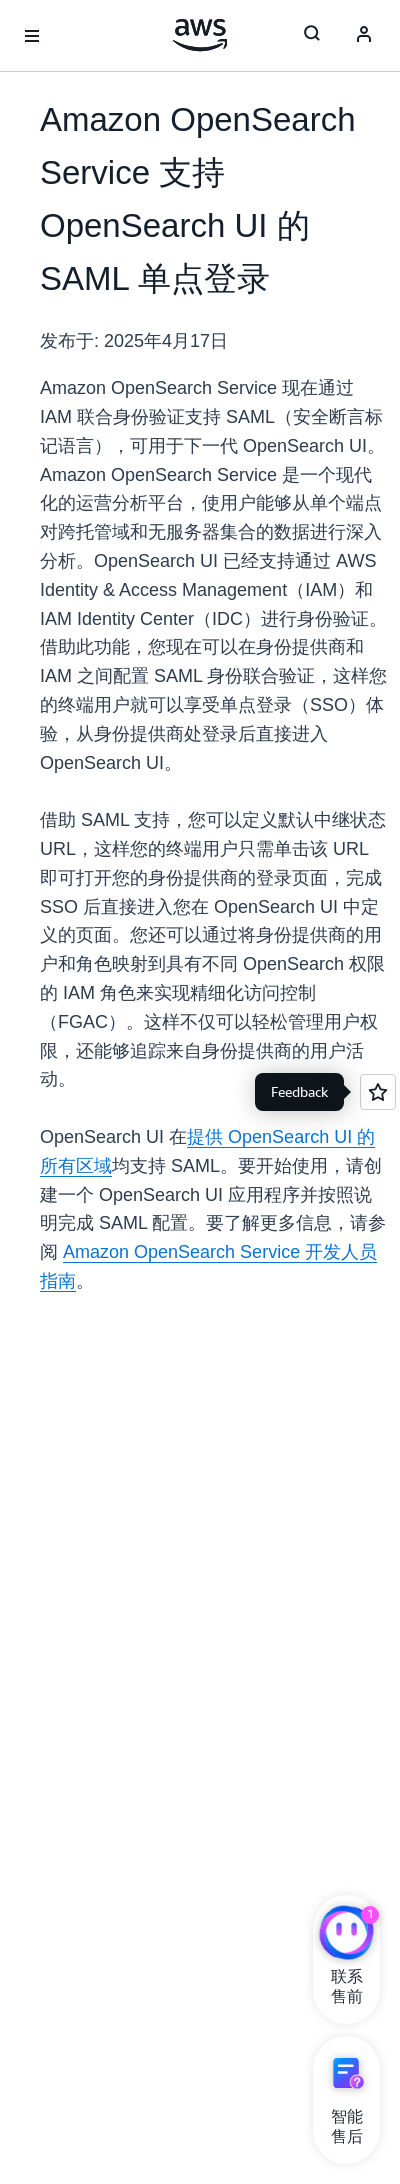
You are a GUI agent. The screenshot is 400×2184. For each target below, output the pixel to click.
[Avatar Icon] (364, 36)
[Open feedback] (378, 1092)
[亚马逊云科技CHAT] (346, 1935)
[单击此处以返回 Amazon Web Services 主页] (200, 35)
